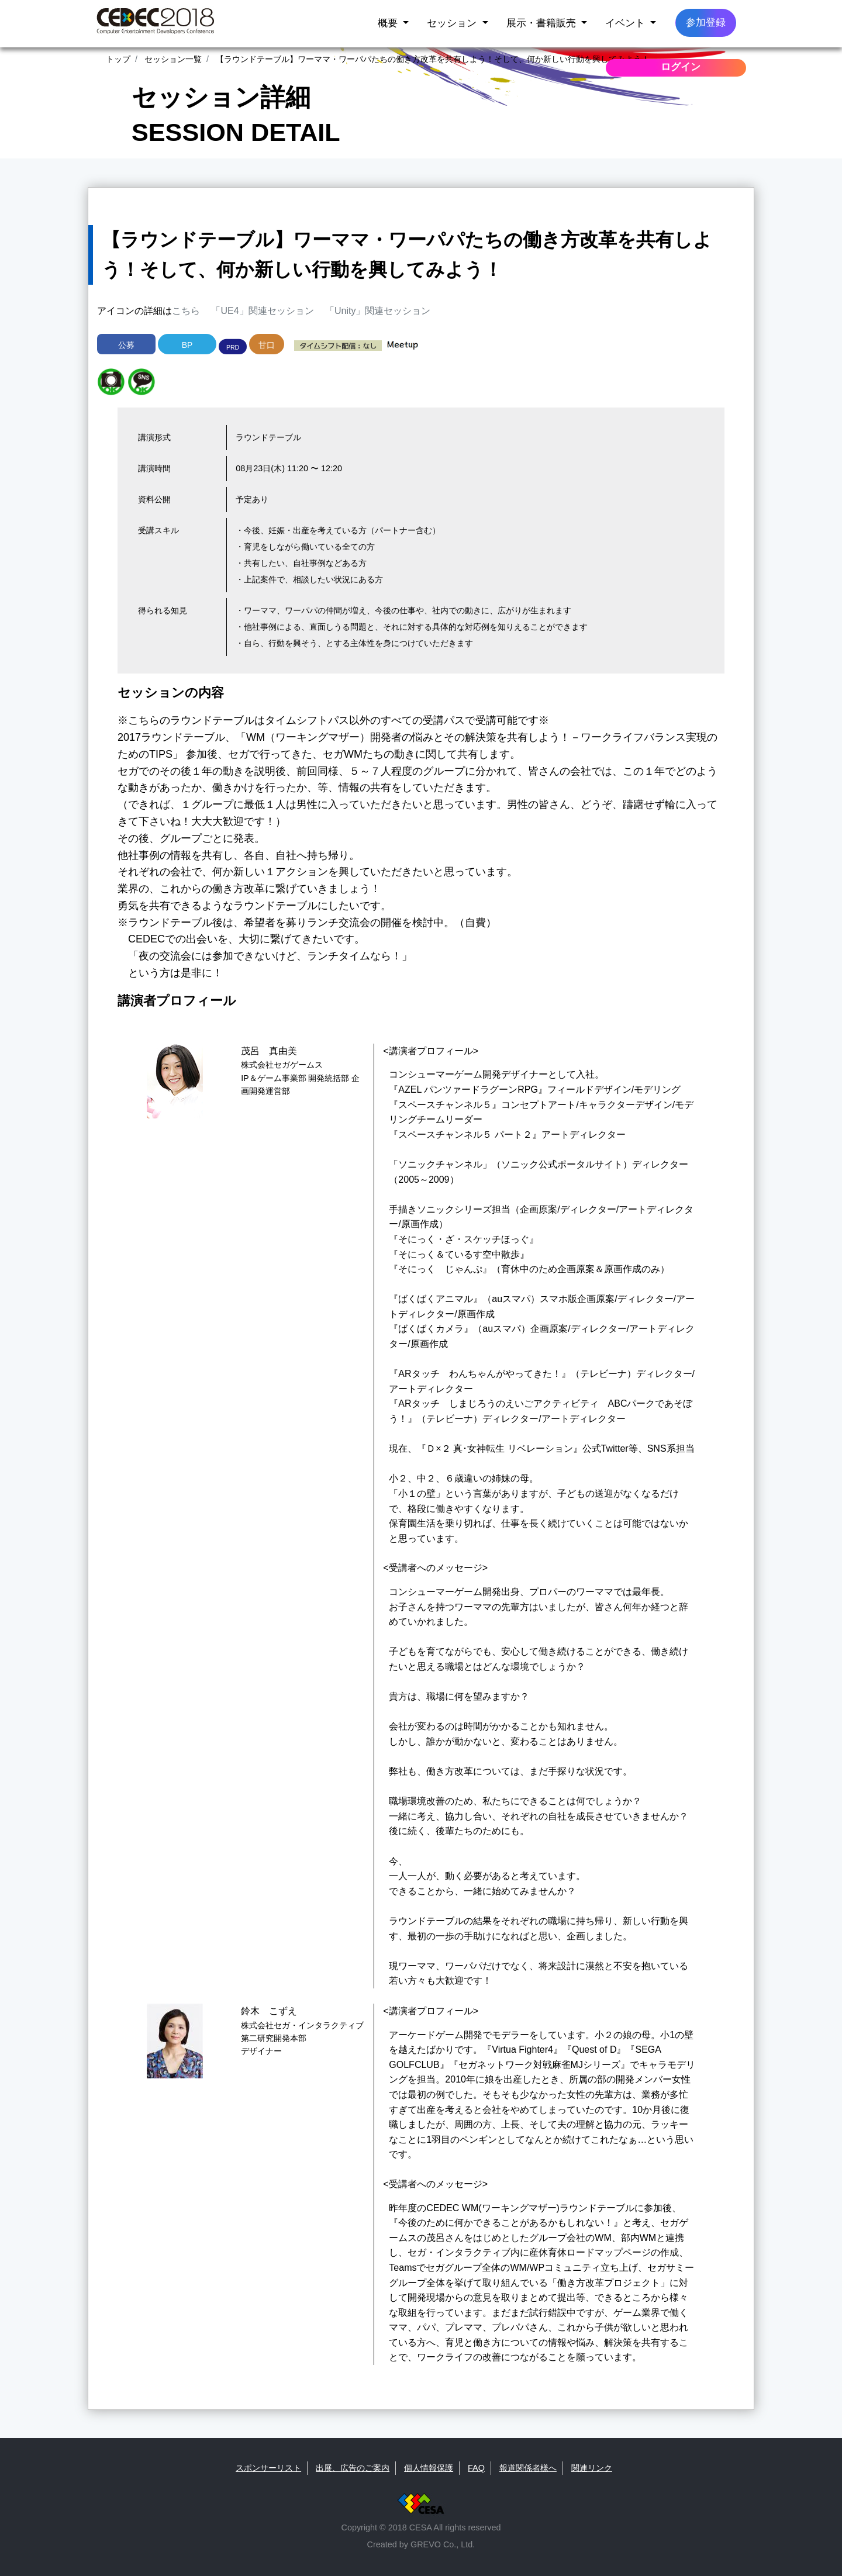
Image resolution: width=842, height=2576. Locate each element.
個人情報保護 (428, 2468)
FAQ (476, 2468)
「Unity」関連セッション (377, 311)
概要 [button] (389, 23)
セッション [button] (453, 23)
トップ (118, 59)
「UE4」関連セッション (262, 311)
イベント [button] (626, 23)
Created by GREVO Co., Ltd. (421, 2544)
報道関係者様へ (528, 2468)
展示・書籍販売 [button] (542, 23)
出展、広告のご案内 (352, 2468)
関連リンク (591, 2468)
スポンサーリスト (268, 2468)
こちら (186, 311)
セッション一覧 (172, 59)
